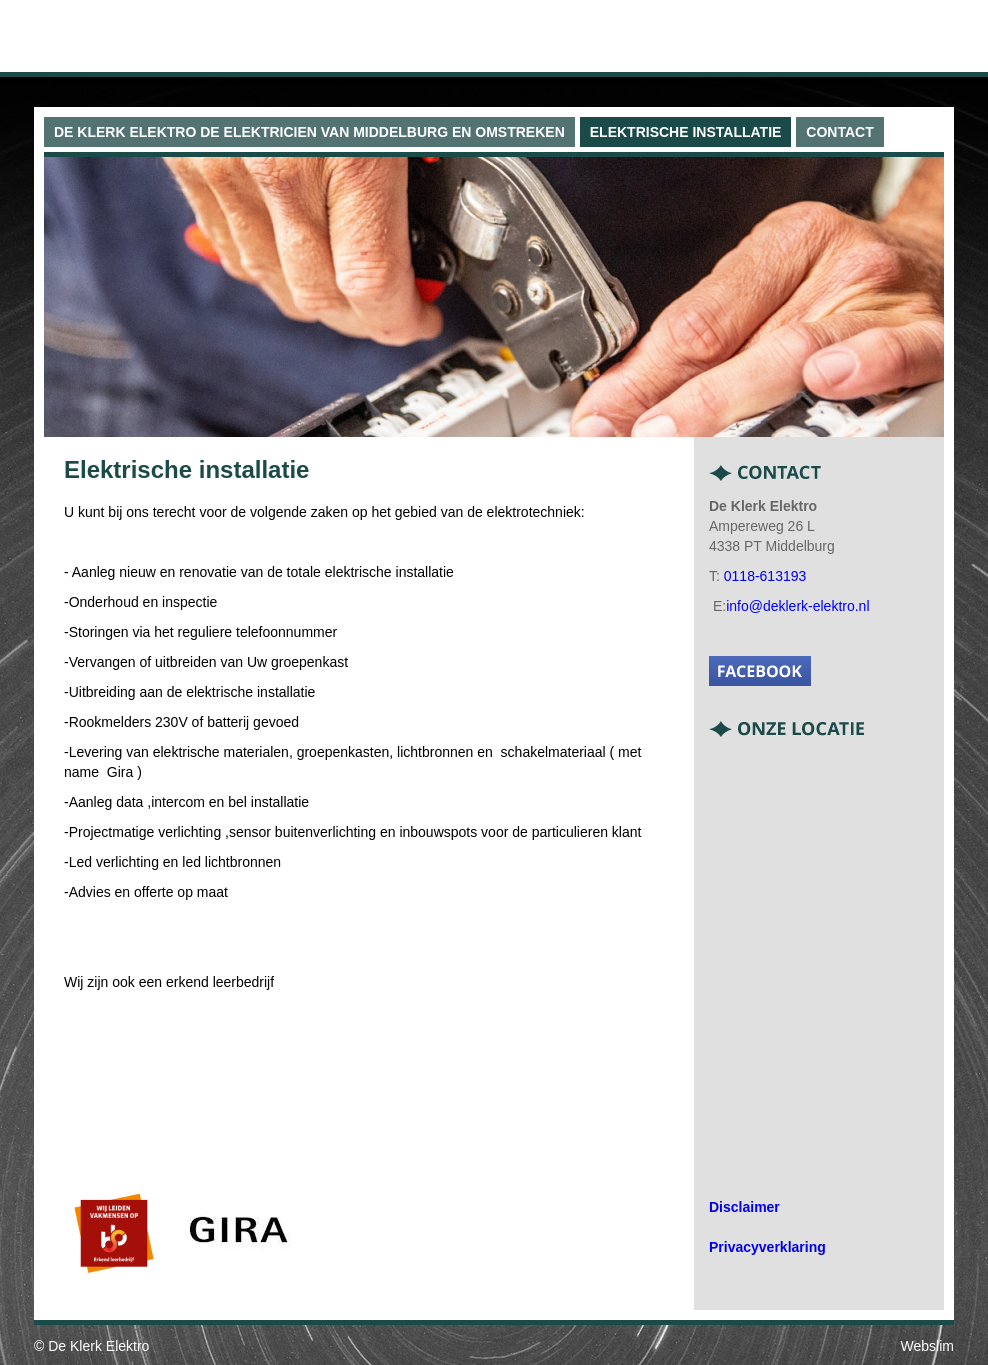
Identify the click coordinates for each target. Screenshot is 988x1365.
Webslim (927, 1346)
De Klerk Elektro (98, 1346)
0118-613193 (765, 576)
